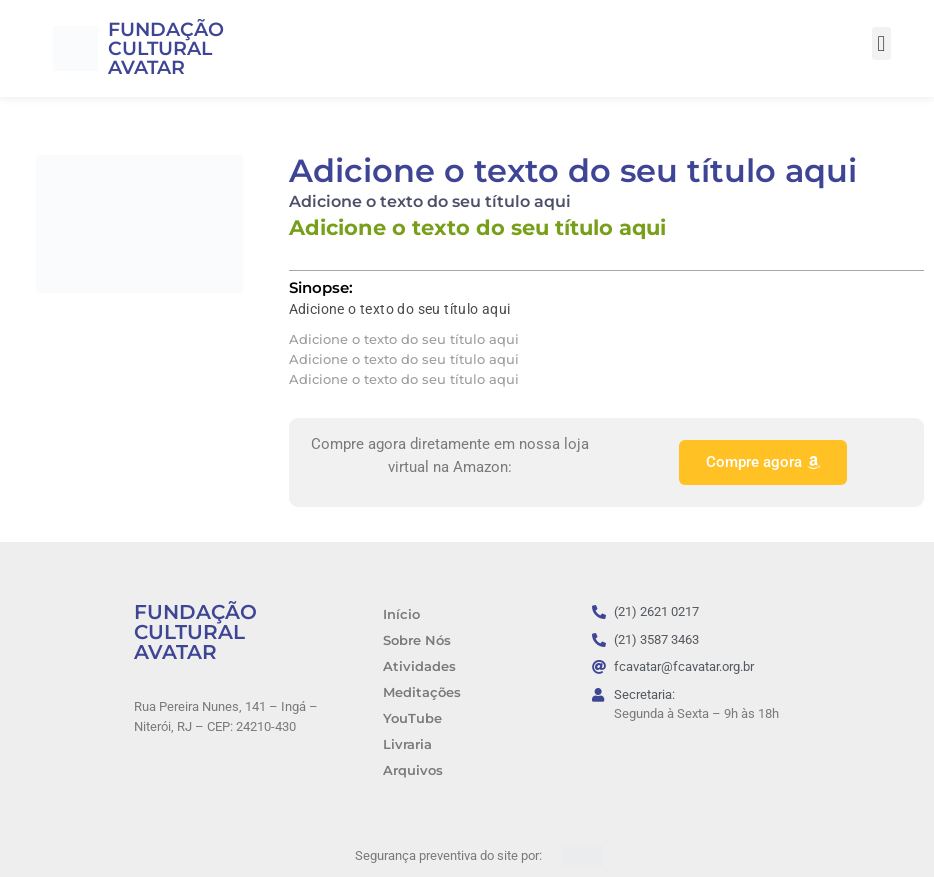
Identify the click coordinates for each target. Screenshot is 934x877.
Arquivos (413, 770)
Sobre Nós (417, 640)
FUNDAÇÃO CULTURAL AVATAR (166, 48)
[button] (881, 43)
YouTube (412, 718)
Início (401, 614)
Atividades (419, 666)
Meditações (422, 692)
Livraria (407, 744)
